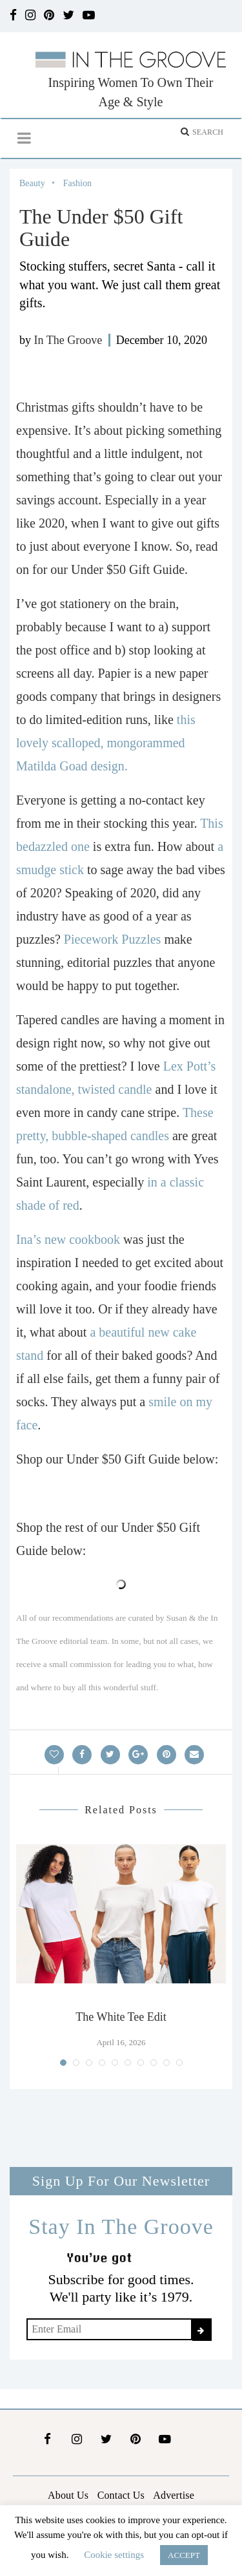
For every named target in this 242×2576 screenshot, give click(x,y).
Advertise (173, 2495)
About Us (68, 2495)
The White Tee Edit (121, 2016)
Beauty (32, 183)
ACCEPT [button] (184, 2555)
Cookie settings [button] (114, 2555)
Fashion (77, 183)
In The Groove (68, 340)
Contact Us (121, 2495)
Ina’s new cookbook (68, 1239)
